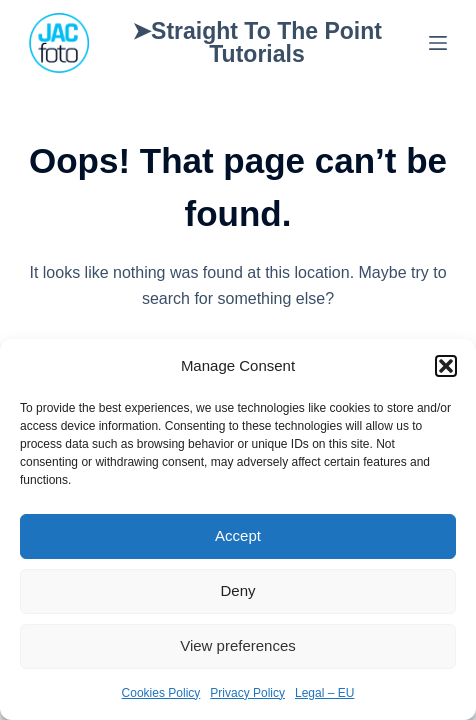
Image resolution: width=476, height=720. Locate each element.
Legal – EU (324, 693)
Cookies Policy (161, 693)
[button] (446, 366)
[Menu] (438, 43)
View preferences (238, 645)
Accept (238, 535)
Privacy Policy (247, 693)
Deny (237, 590)
